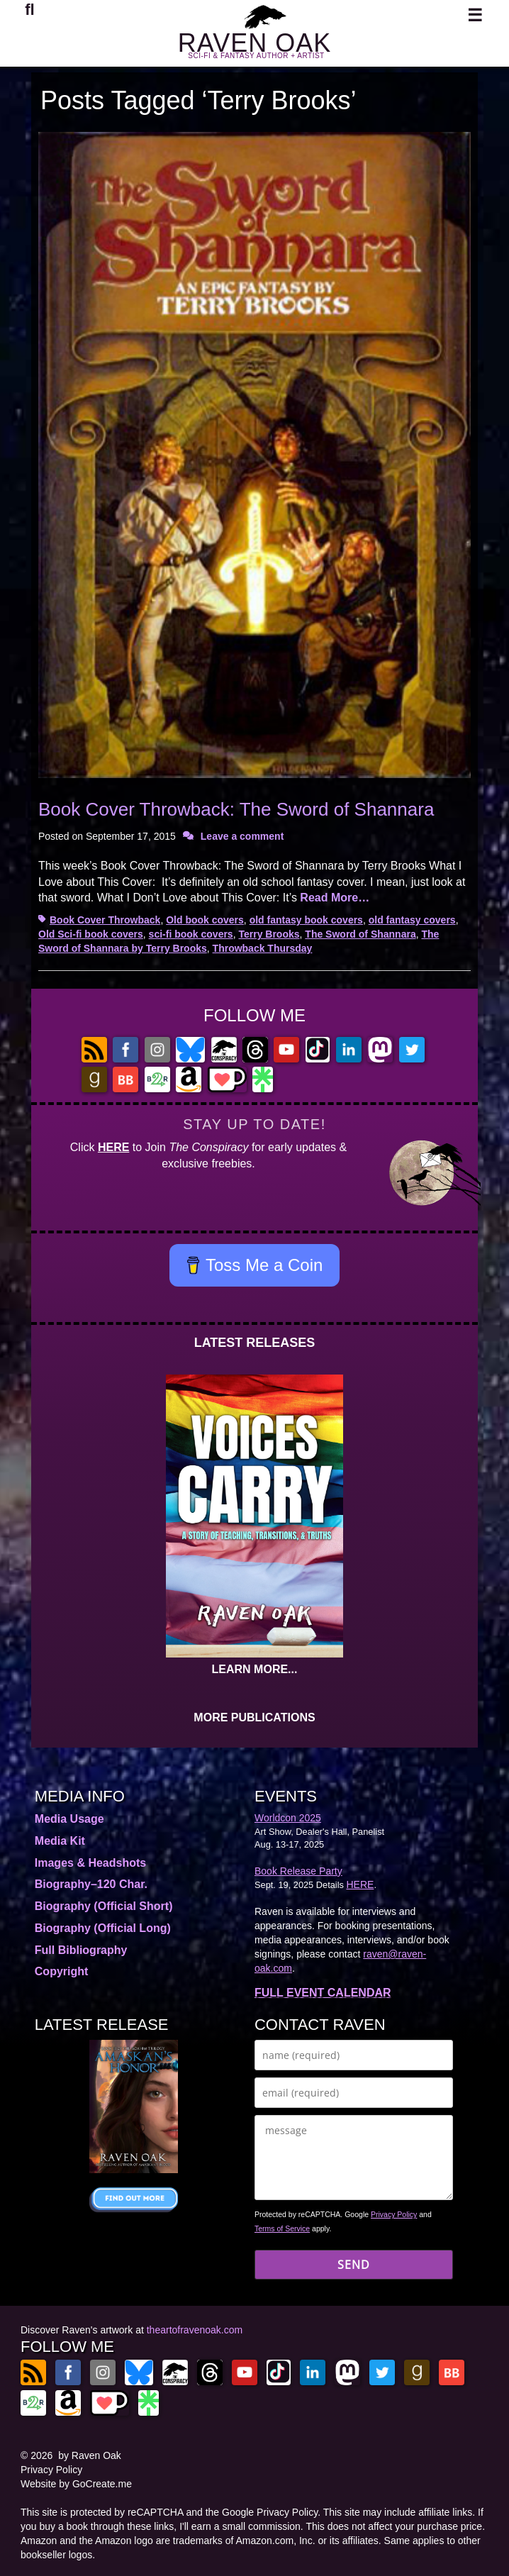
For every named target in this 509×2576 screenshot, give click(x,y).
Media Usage (69, 1819)
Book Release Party (298, 1871)
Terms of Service (282, 2228)
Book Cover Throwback (105, 920)
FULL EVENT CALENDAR (322, 1993)
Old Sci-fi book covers (90, 934)
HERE (113, 1147)
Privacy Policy (394, 2214)
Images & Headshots (90, 1863)
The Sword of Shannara (360, 934)
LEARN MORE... (255, 1669)
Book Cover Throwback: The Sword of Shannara (236, 809)
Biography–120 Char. (91, 1884)
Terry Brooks (268, 934)
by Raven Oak (89, 2455)
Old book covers (205, 920)
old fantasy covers (412, 920)
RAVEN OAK (254, 42)
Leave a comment (242, 836)
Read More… (334, 898)
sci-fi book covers (191, 934)
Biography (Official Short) (104, 1906)
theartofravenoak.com (194, 2330)
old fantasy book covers (306, 920)
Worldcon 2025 (287, 1817)
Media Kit (60, 1841)
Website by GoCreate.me (76, 2483)
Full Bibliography (81, 1950)
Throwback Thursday (263, 948)
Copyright (62, 1971)
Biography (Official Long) (103, 1928)
